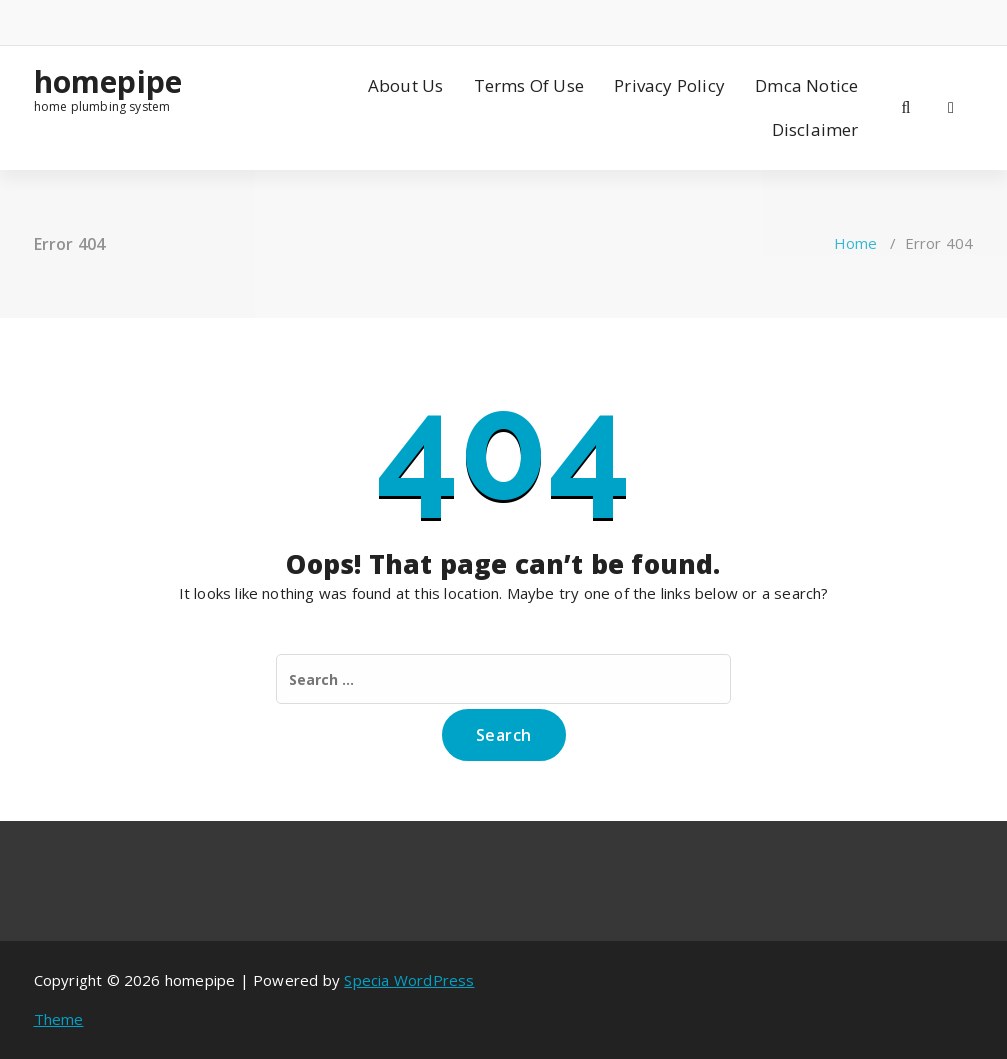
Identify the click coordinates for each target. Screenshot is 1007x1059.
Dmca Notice (806, 85)
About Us (406, 85)
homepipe (108, 82)
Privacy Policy (669, 85)
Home (856, 243)
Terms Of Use (529, 85)
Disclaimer (815, 129)
